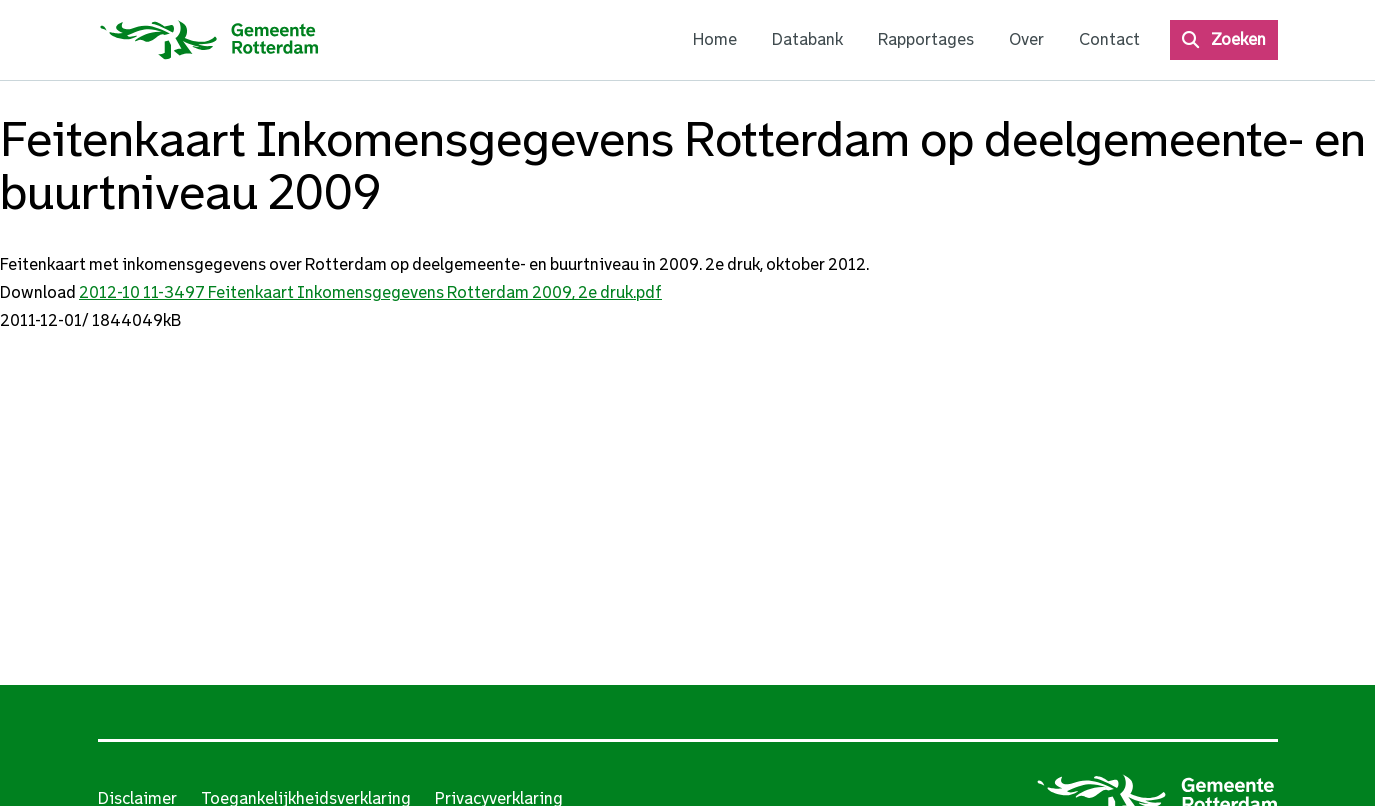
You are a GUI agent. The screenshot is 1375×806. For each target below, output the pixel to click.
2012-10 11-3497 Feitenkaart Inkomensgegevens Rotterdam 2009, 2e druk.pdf (370, 292)
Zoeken (1238, 39)
